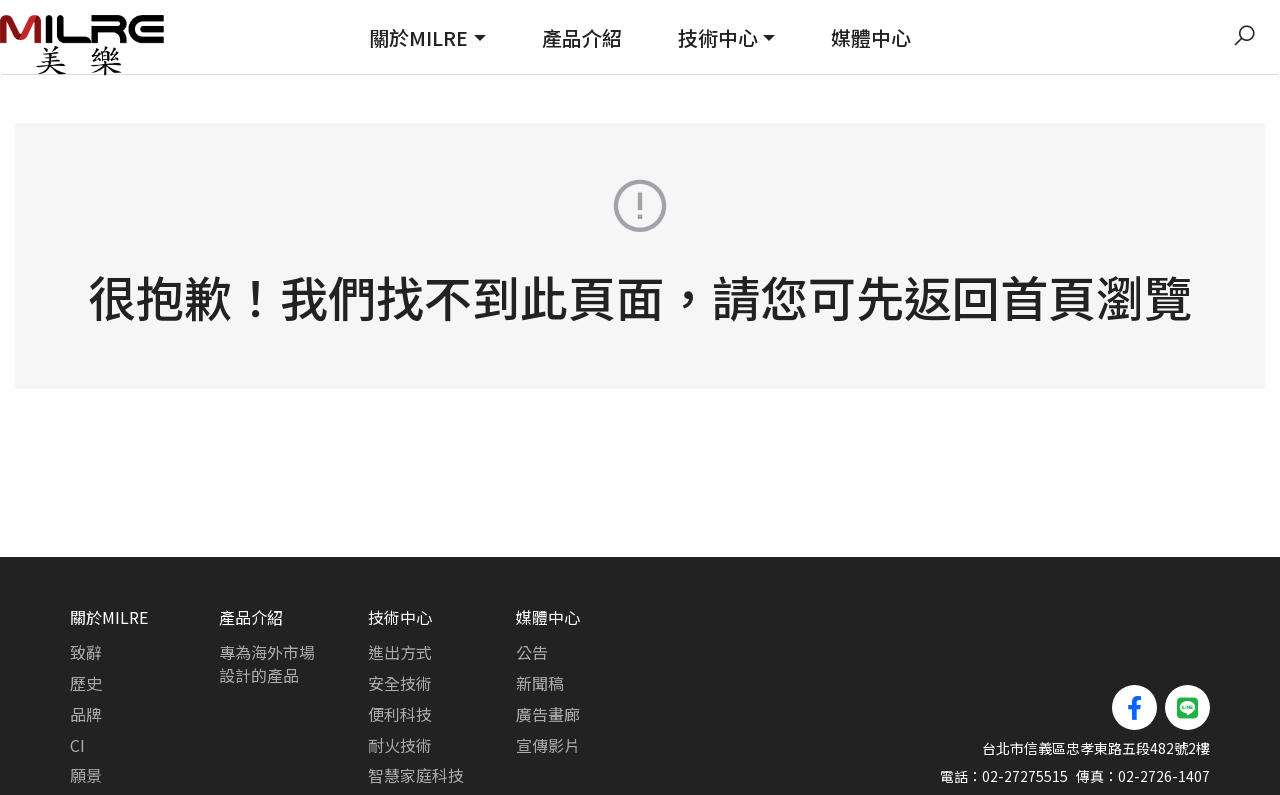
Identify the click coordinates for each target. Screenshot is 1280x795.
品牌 (86, 639)
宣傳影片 (548, 670)
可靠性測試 (408, 731)
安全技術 (400, 608)
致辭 (86, 577)
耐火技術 (400, 670)
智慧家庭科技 (416, 700)
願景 (86, 700)
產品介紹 (582, 37)
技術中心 (718, 37)
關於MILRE (418, 37)
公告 (532, 577)
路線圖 (94, 731)
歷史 (86, 608)
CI (77, 670)
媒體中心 (871, 37)
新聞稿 (540, 608)
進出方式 (400, 577)
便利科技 (400, 639)
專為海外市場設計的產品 (267, 588)
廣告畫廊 (548, 639)
